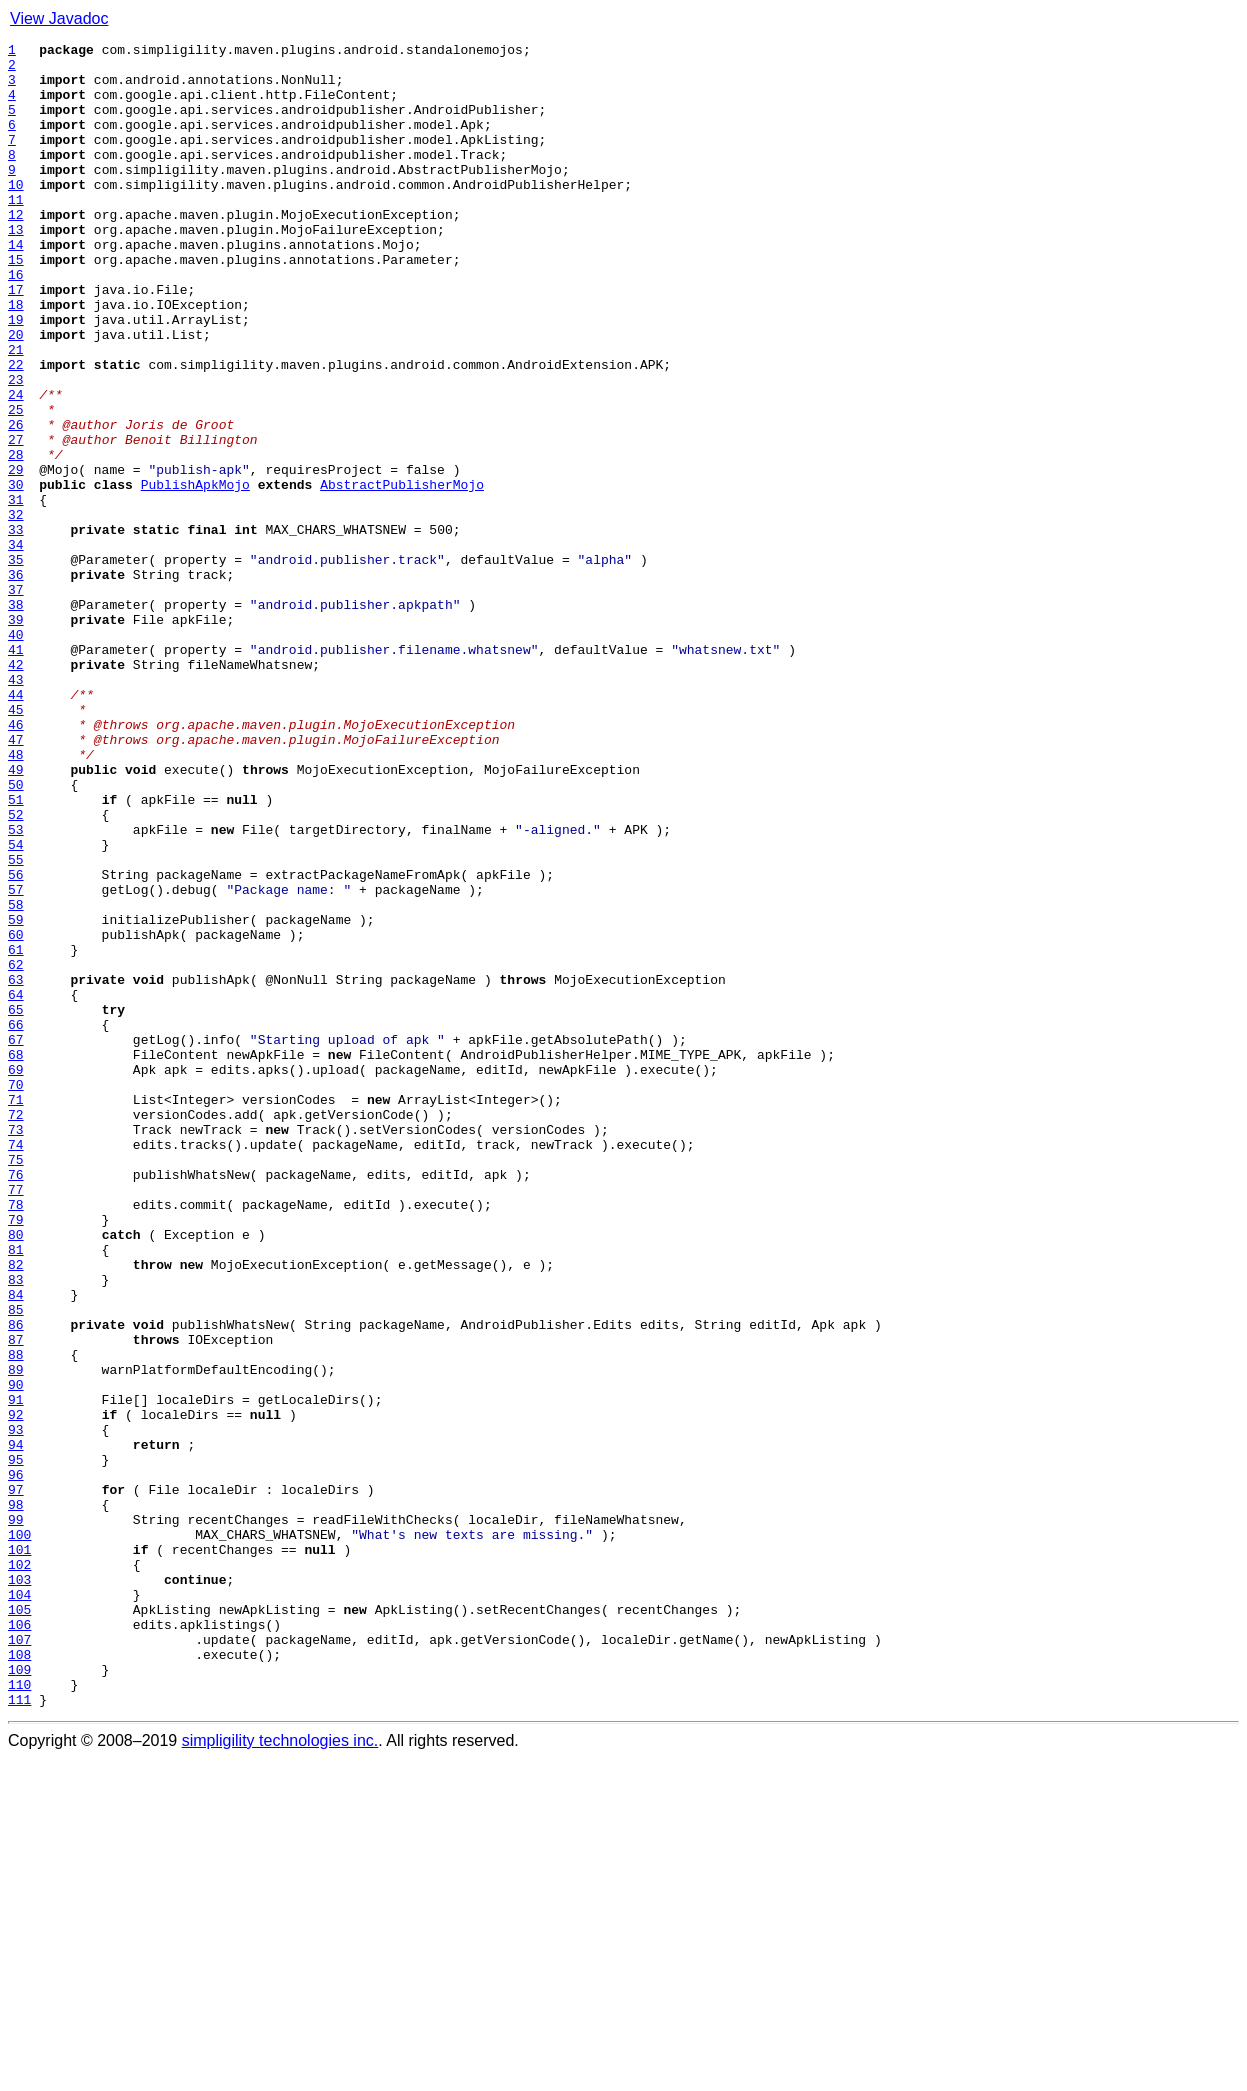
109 (19, 1996)
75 (16, 1384)
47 (16, 880)
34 (16, 646)
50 (16, 934)
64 (16, 1186)
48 (16, 898)
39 (16, 736)
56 (16, 1042)
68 (16, 1258)
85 (16, 1564)
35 (16, 664)
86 (16, 1582)
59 (16, 1096)
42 (16, 790)
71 (16, 1312)
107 (19, 1960)
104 (19, 1906)
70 (16, 1294)
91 (16, 1672)
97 (16, 1780)
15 (16, 304)
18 (16, 358)
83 (16, 1528)
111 (19, 2032)
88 (16, 1618)
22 (16, 430)
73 (16, 1348)
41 (16, 772)
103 (19, 1888)
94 (16, 1726)
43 (16, 808)
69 (16, 1276)
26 (16, 502)
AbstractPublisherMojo (402, 574)
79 (16, 1456)
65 (16, 1204)
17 (16, 340)
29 (16, 556)
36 (16, 682)
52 (16, 970)
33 (16, 628)
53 (16, 988)
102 (19, 1870)
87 (16, 1600)
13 (16, 268)
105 (19, 1924)
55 (16, 1024)
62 (16, 1150)
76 (16, 1402)
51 (16, 952)
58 (16, 1078)
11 (16, 232)
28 (16, 538)
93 (16, 1708)
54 (16, 1006)
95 (16, 1744)
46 (16, 862)
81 (16, 1492)
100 (19, 1834)
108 (19, 1978)
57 (16, 1060)
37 (16, 700)
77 (16, 1420)
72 (16, 1330)
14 (16, 286)
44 (16, 826)
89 (16, 1636)
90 (16, 1654)
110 (19, 2014)
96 (16, 1762)
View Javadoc (59, 18)
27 (16, 520)
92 (16, 1690)
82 (16, 1510)
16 (16, 322)
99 (16, 1816)
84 (16, 1546)
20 (16, 394)
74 (16, 1366)
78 (16, 1438)
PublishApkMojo (195, 574)
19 (16, 376)
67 (16, 1240)
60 (16, 1114)
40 (16, 754)
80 (16, 1474)
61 (16, 1132)
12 (16, 250)
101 (19, 1852)
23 (16, 448)
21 (16, 412)
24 (16, 466)
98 (16, 1798)
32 (16, 610)
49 (16, 916)
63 (16, 1168)
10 (16, 214)
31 (16, 592)
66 (16, 1222)
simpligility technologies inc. (280, 2073)
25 (16, 484)
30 (16, 574)
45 (16, 844)
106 (19, 1942)
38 (16, 718)
